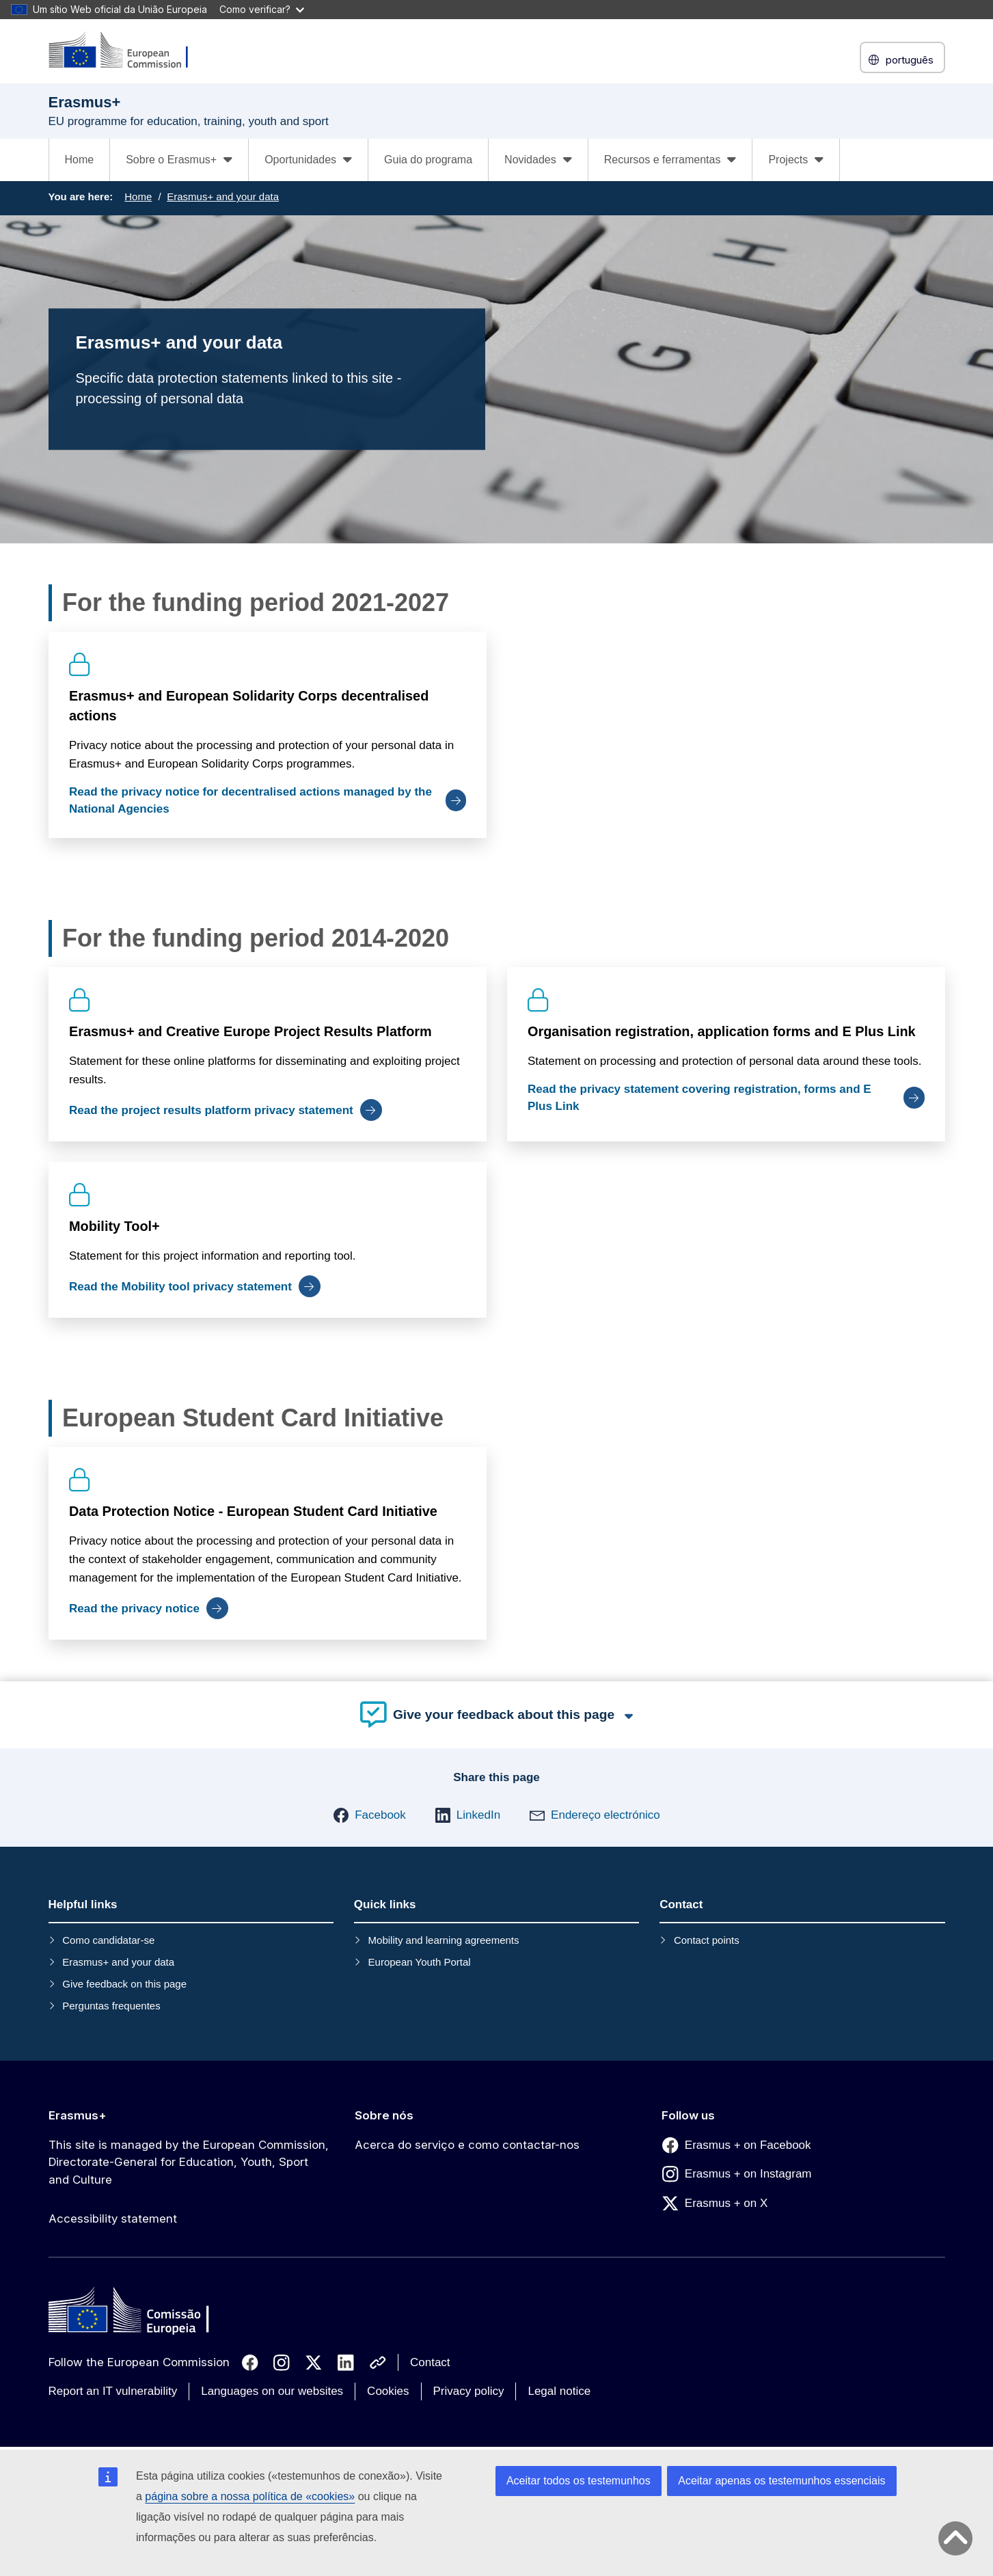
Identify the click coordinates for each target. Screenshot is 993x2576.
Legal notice (559, 2391)
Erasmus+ (78, 2115)
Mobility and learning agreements (443, 1940)
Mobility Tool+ (114, 1226)
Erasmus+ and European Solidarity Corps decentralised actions (249, 705)
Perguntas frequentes (111, 2005)
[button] (369, 1815)
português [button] (902, 59)
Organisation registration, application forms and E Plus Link (722, 1031)
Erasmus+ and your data (223, 196)
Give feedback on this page (124, 1984)
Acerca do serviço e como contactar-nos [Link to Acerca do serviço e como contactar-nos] (467, 2145)
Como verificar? (261, 9)
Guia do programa (428, 159)
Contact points (706, 1940)
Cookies (388, 2391)
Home (79, 159)
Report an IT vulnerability (113, 2391)
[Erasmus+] (127, 50)
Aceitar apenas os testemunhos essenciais (781, 2480)
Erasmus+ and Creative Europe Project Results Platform (250, 1031)
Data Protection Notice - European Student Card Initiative (253, 1511)
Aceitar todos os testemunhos (578, 2480)
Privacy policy (468, 2391)
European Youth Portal (419, 1962)
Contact (430, 2362)
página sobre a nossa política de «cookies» (250, 2496)
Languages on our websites (272, 2391)
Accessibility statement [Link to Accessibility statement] (113, 2218)
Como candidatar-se (108, 1940)
